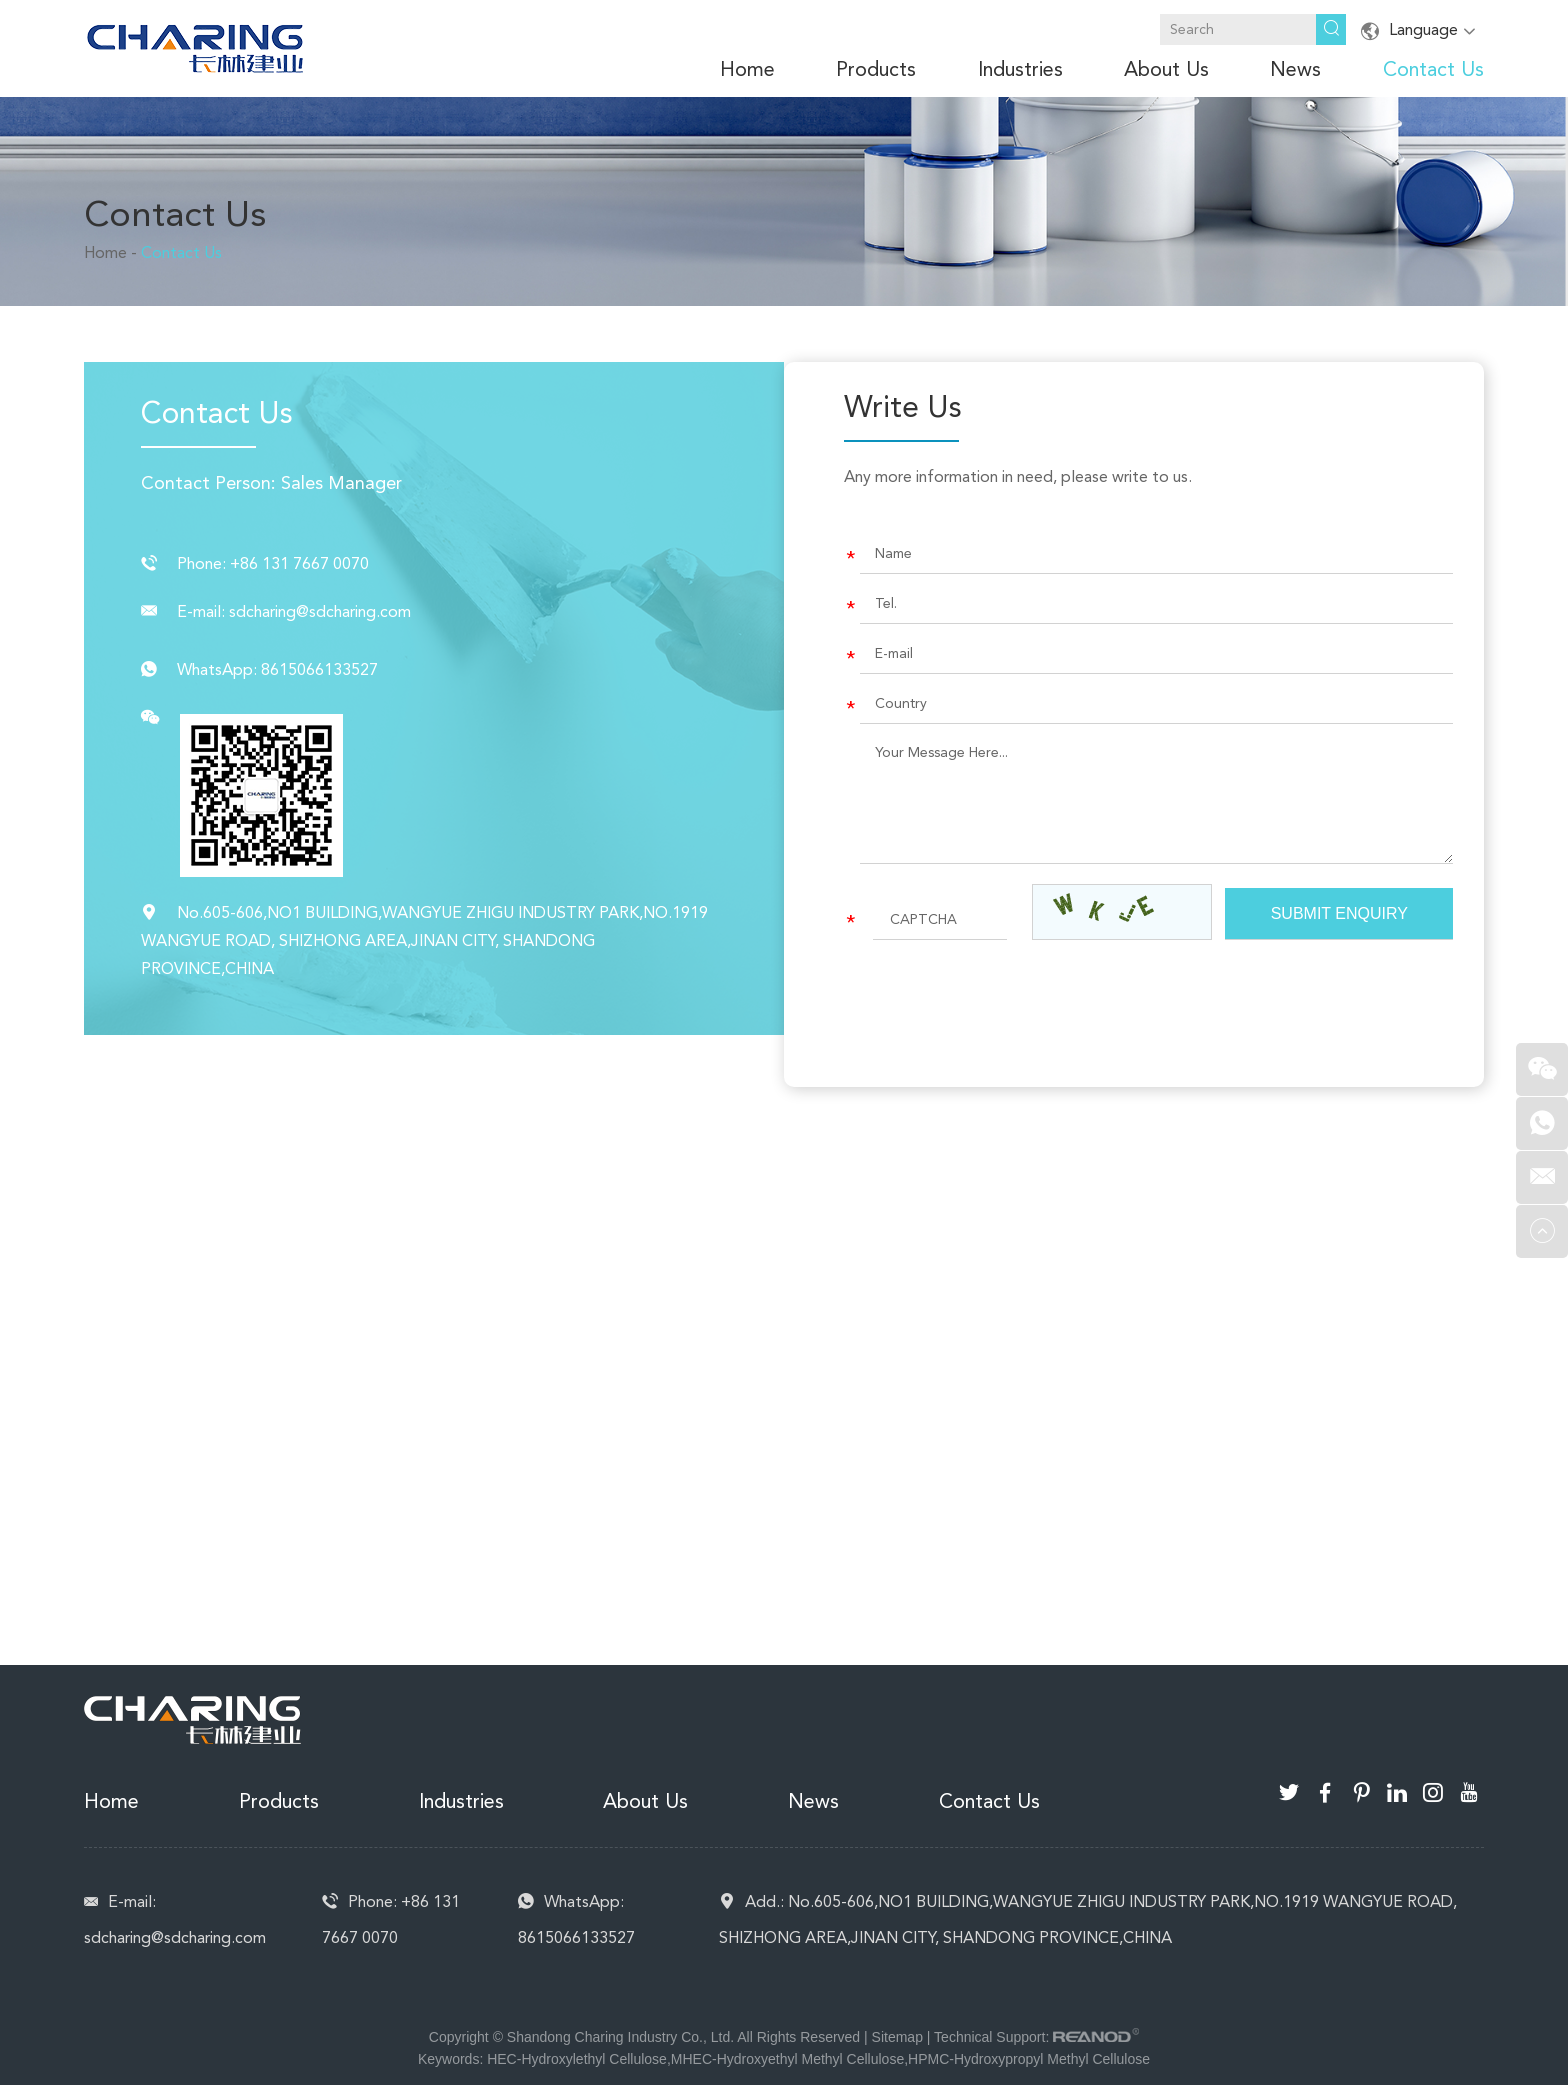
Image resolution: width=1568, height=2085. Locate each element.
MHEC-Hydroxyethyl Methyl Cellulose (787, 2059)
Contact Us (1433, 69)
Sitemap (897, 2037)
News (1295, 69)
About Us (1166, 69)
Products (876, 69)
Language (1422, 30)
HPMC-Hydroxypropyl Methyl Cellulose (1029, 2059)
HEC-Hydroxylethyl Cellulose (577, 2059)
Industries (1020, 69)
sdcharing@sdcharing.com (320, 611)
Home (747, 69)
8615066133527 (319, 669)
